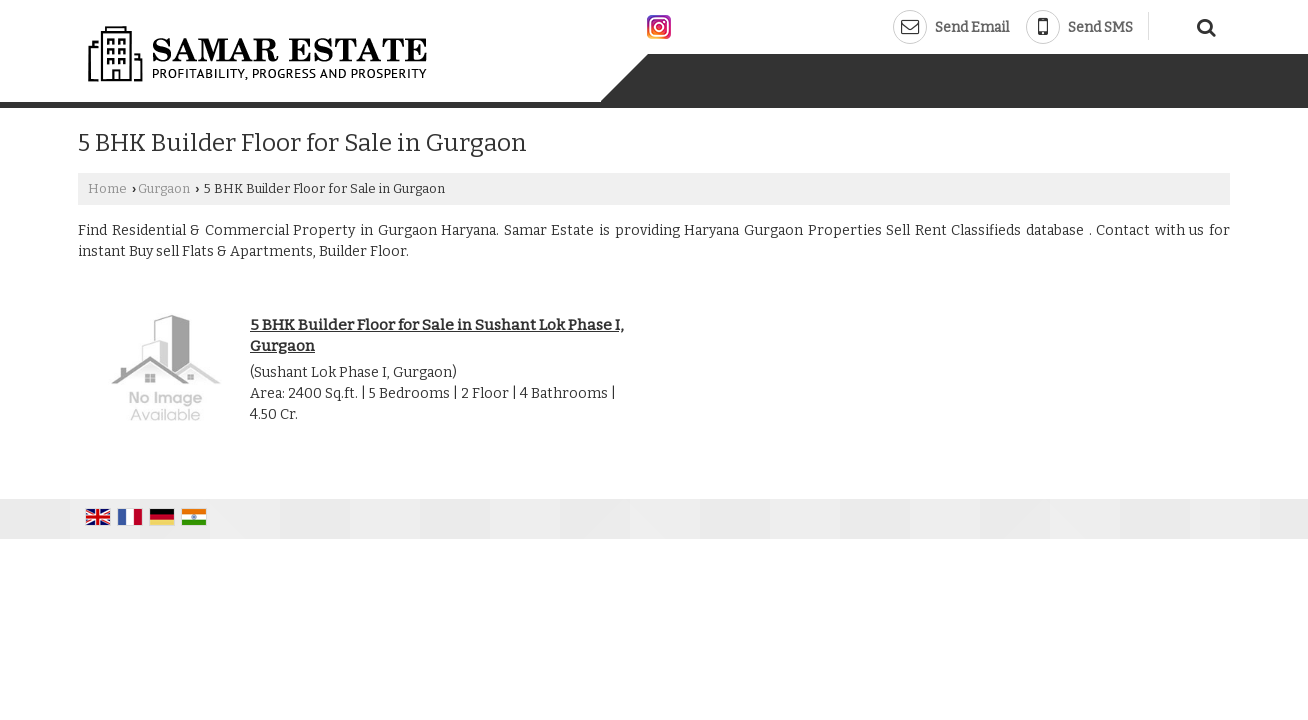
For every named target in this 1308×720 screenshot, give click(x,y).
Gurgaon (164, 188)
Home (107, 188)
